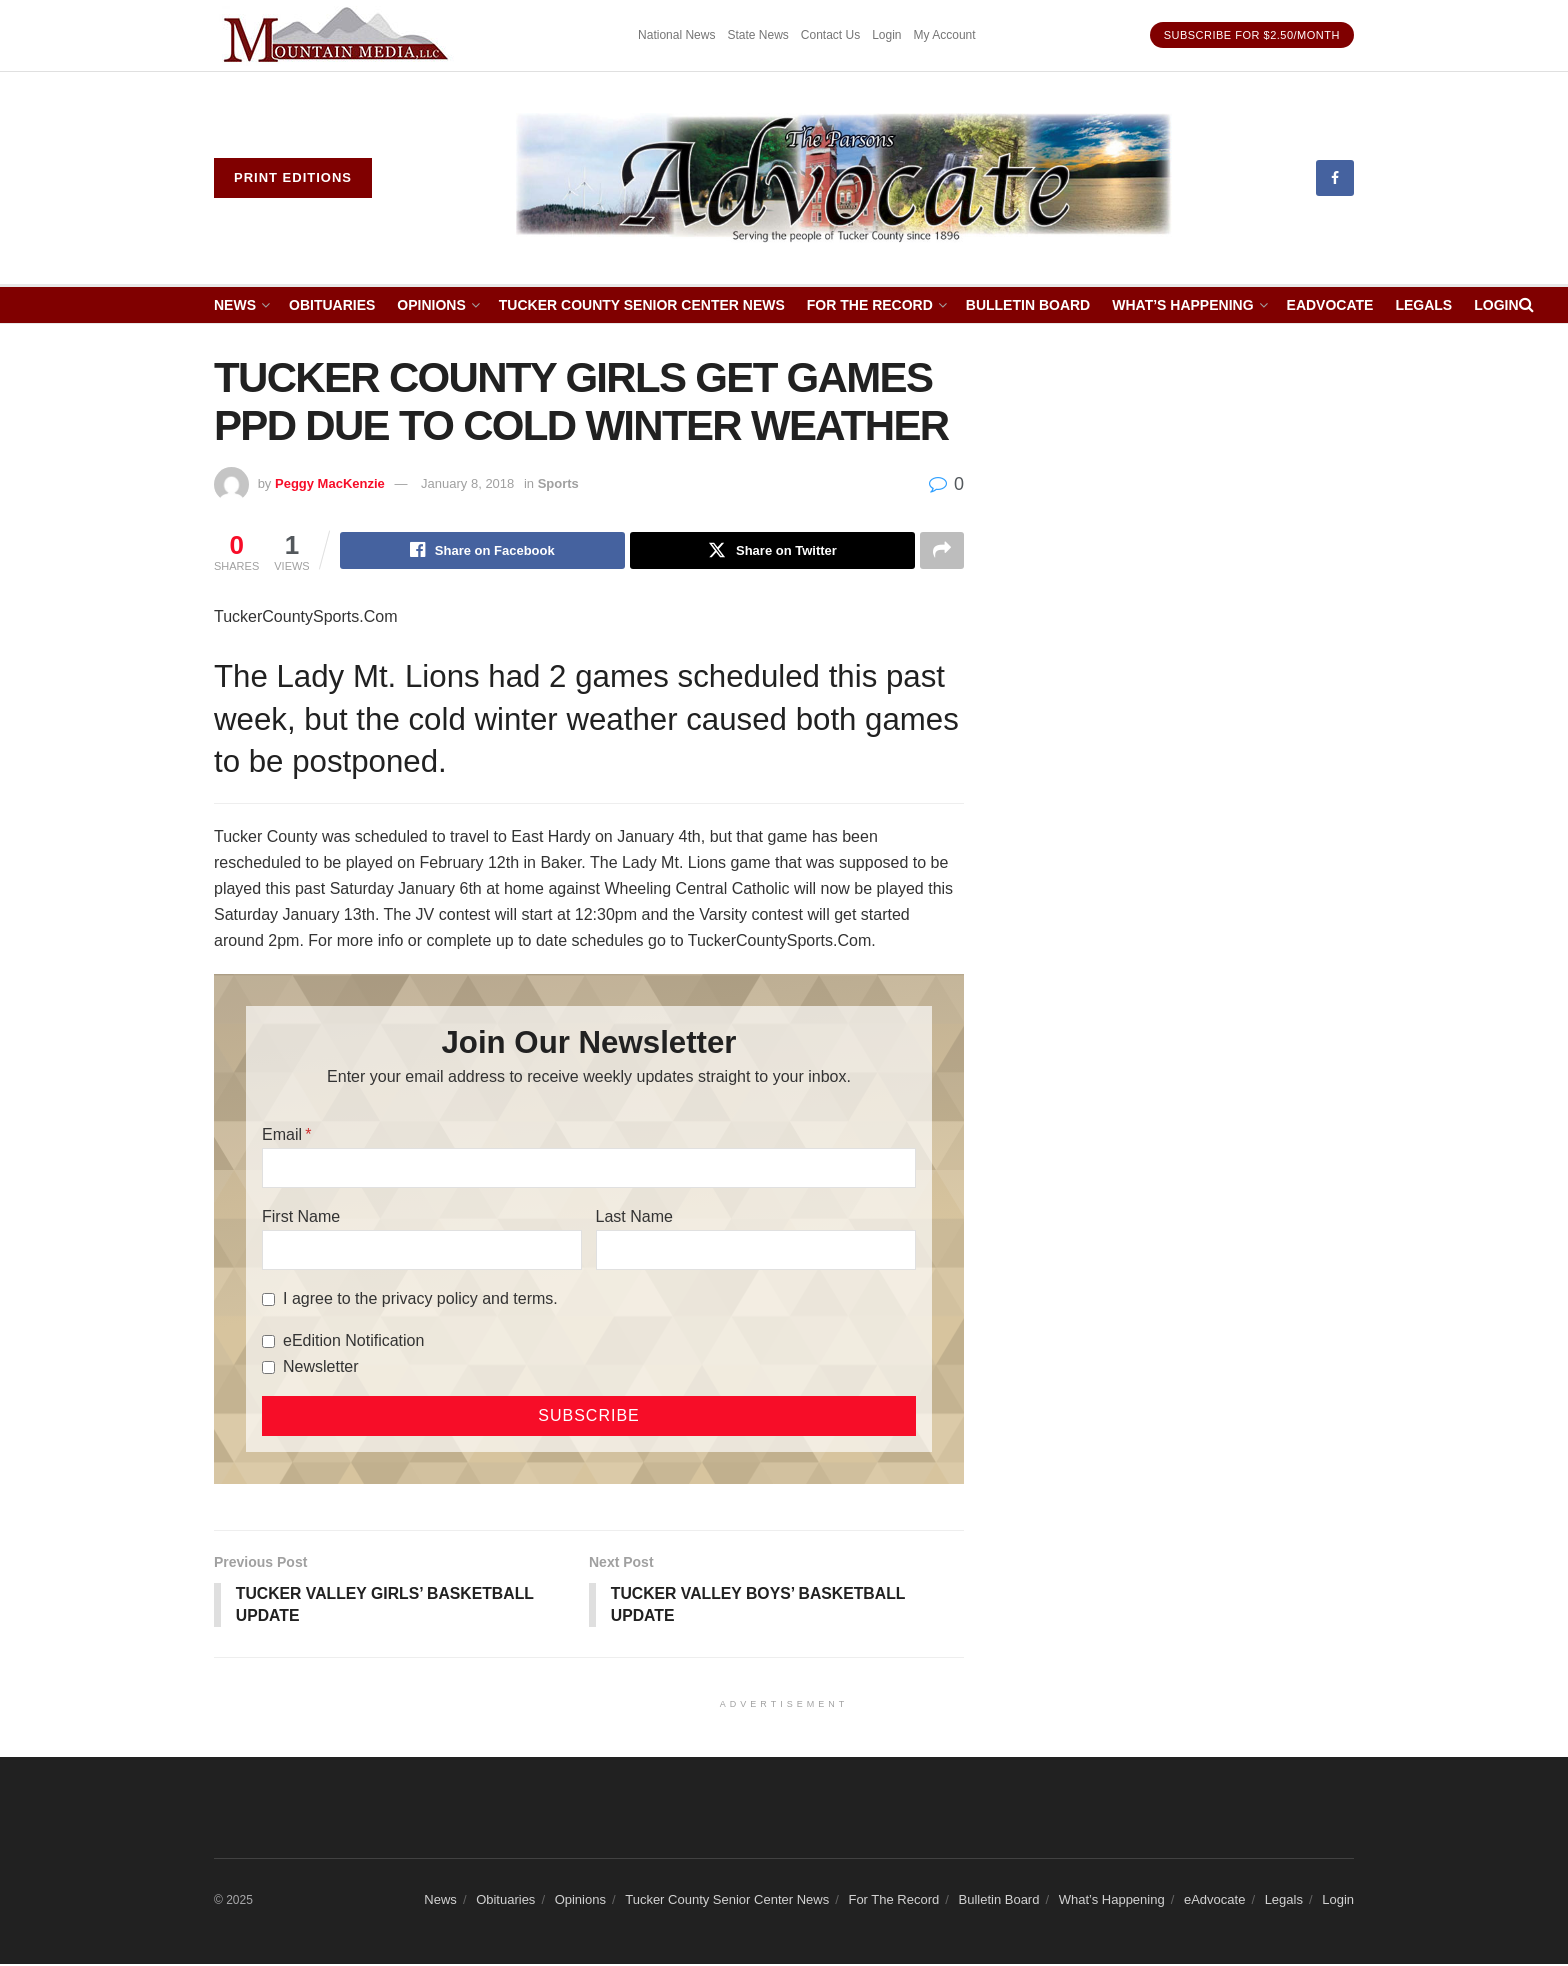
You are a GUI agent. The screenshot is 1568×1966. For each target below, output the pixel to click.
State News (757, 35)
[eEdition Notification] (268, 1342)
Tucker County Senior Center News (642, 305)
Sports (558, 483)
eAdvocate (1330, 305)
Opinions (431, 305)
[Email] (589, 1169)
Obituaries (332, 305)
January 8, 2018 (467, 483)
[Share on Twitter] (772, 551)
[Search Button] (1526, 305)
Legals (1423, 305)
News (235, 305)
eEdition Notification (353, 1341)
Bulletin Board (1028, 305)
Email (282, 1135)
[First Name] (422, 1251)
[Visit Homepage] (844, 178)
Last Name (634, 1217)
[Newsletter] (268, 1368)
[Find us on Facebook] (1335, 178)
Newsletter (321, 1367)
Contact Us (830, 35)
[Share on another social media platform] (942, 551)
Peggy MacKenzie (330, 483)
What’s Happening (1182, 305)
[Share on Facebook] (482, 551)
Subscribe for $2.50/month (1252, 35)
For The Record (870, 305)
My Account (945, 35)
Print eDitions (293, 177)
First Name (301, 1217)
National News (676, 35)
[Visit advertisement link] (339, 35)
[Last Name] (756, 1251)
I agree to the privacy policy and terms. (420, 1299)
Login (886, 35)
